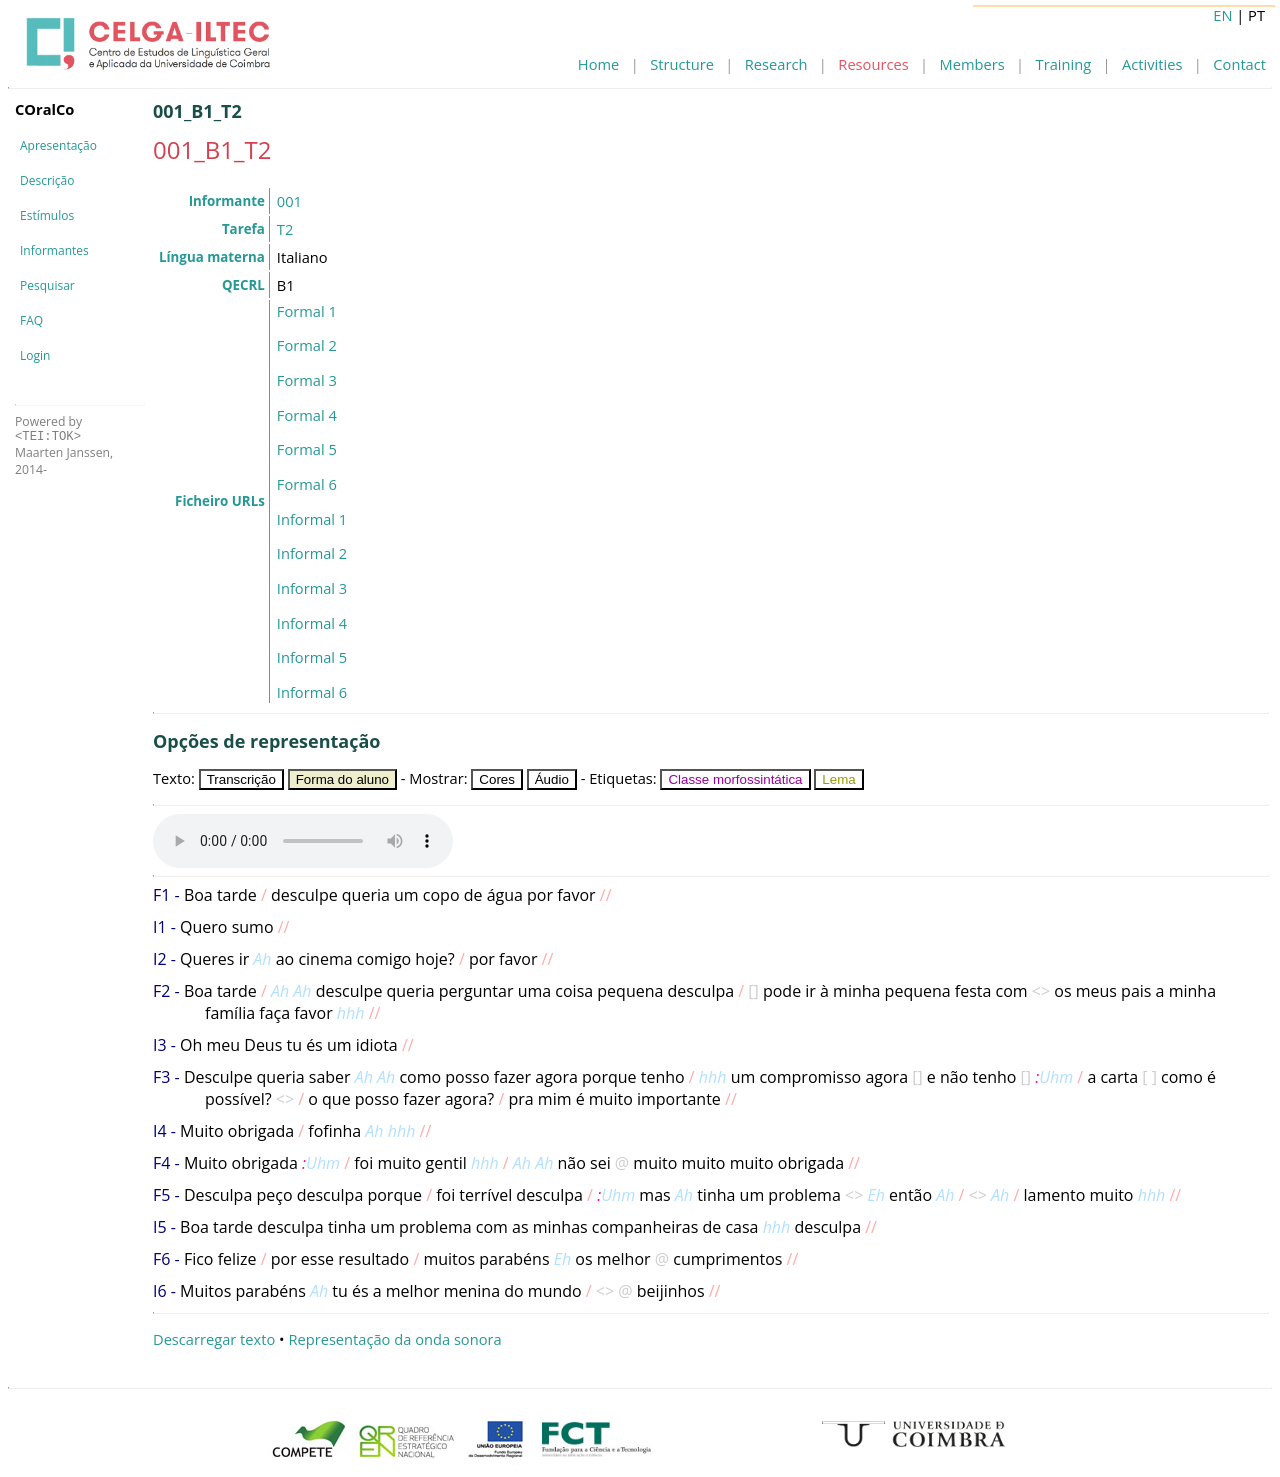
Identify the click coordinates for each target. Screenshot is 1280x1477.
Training (1064, 64)
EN (1222, 15)
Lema (838, 779)
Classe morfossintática (735, 779)
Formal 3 (307, 380)
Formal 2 (307, 345)
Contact (1239, 64)
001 (289, 201)
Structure (682, 64)
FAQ (31, 320)
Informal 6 (312, 692)
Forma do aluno (342, 779)
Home (598, 64)
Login (35, 355)
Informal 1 (312, 519)
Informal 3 (312, 588)
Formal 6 (307, 484)
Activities (1152, 64)
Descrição (47, 180)
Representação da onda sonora (394, 1339)
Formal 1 (307, 311)
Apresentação (58, 145)
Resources (873, 64)
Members (972, 64)
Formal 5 (307, 449)
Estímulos (47, 215)
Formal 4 (307, 415)
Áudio (552, 779)
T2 (285, 229)
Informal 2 (312, 553)
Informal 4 (312, 623)
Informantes (54, 250)
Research (776, 64)
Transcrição (241, 779)
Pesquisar (47, 285)
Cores (497, 779)
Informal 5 (312, 657)
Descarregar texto (214, 1339)
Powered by (48, 428)
